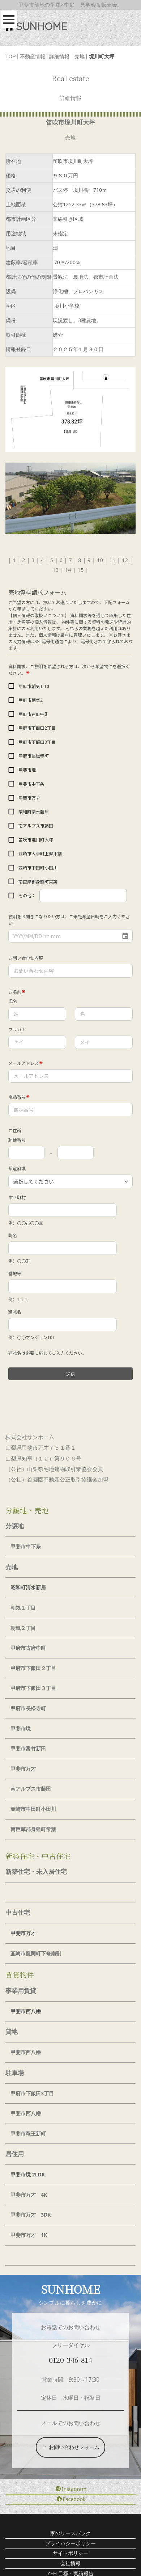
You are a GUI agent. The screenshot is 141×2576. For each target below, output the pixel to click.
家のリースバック (70, 2533)
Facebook (71, 2499)
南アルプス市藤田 (30, 1788)
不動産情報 (32, 56)
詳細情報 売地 (67, 56)
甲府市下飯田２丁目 (33, 1668)
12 (125, 560)
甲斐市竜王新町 (28, 2133)
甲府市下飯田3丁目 (32, 2093)
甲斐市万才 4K (28, 2194)
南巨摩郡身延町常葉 (33, 1829)
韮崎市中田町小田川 (33, 1808)
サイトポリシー (70, 2553)
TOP (10, 56)
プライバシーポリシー (70, 2543)
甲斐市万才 (23, 1768)
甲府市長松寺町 (28, 1708)
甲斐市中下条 (25, 1546)
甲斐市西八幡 (25, 2052)
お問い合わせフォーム (71, 2447)
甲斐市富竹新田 (28, 1748)
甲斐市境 (20, 1728)
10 (100, 560)
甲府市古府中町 (28, 1647)
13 (55, 569)
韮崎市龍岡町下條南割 (35, 1953)
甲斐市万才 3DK (30, 2214)
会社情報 (70, 2563)
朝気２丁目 (23, 1627)
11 (113, 560)
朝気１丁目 (23, 1607)
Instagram (71, 2489)
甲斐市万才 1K (28, 2234)
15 (80, 569)
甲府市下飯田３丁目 (33, 1688)
